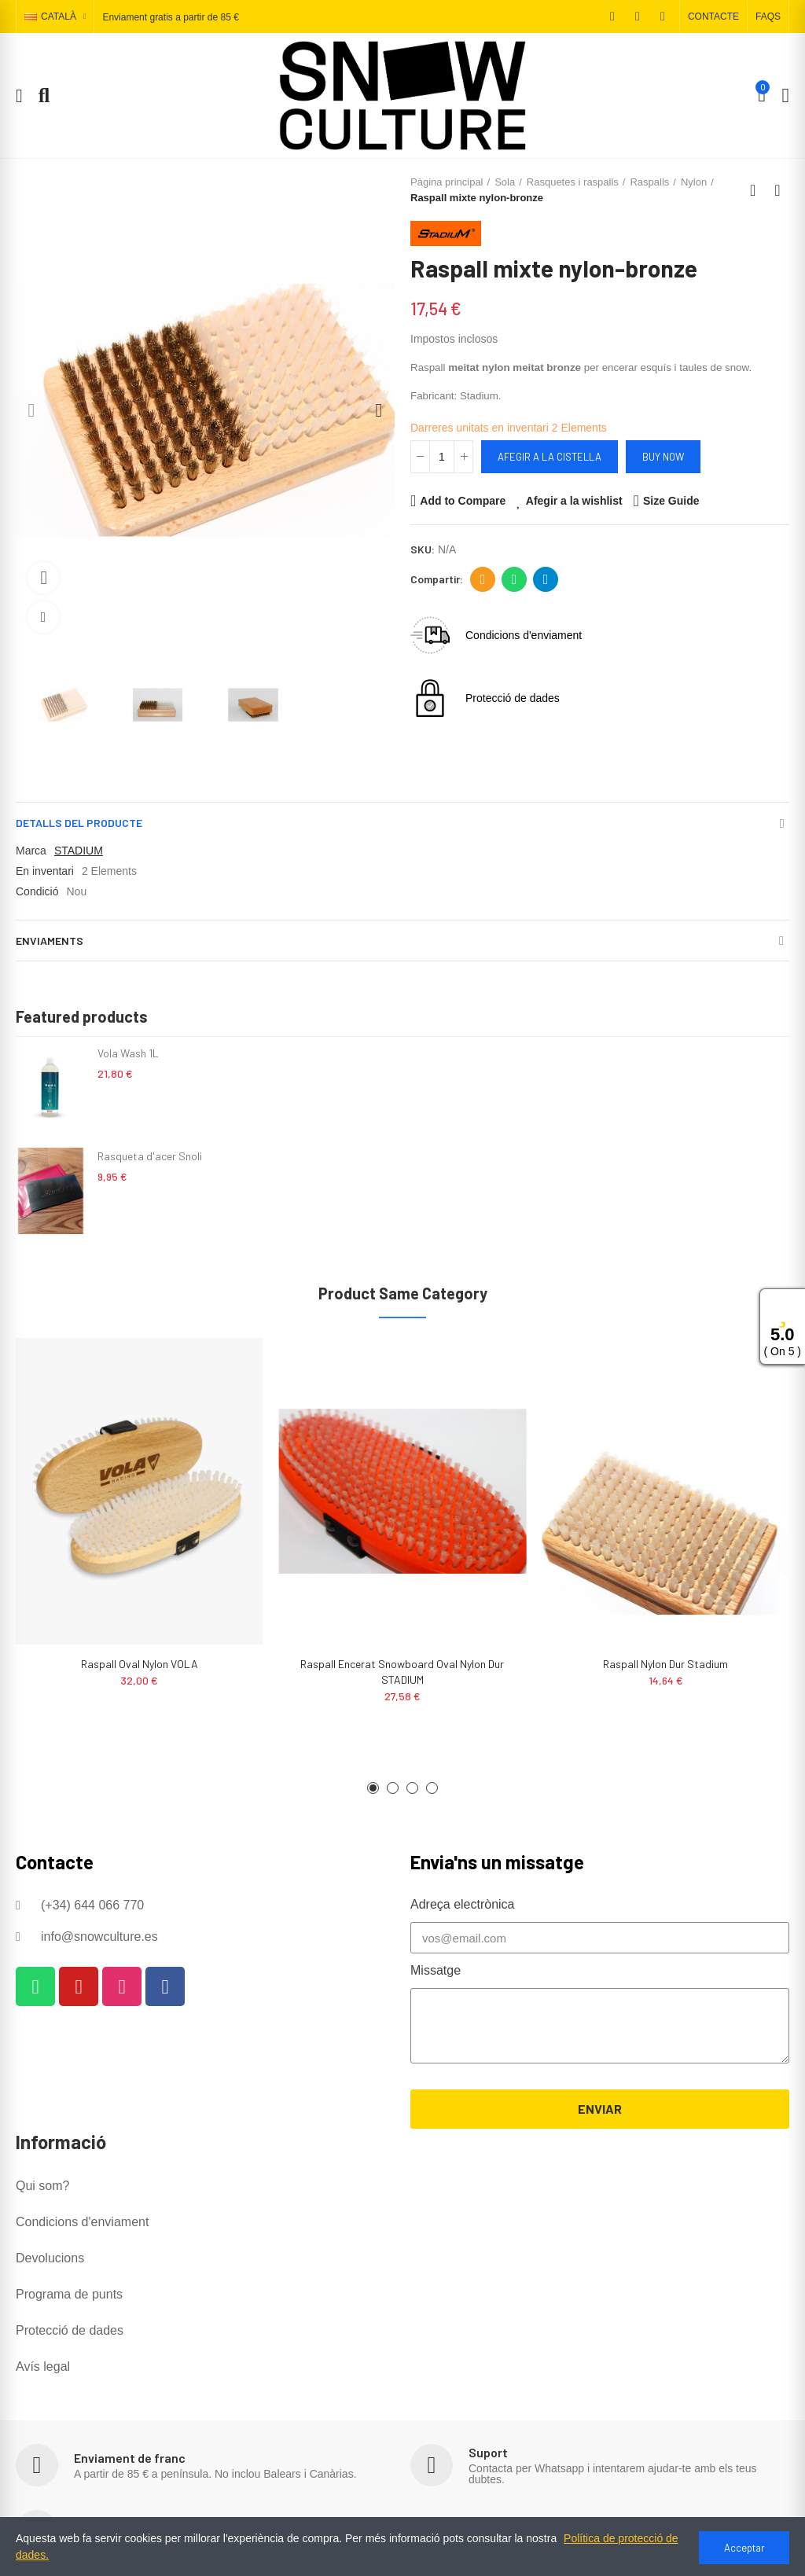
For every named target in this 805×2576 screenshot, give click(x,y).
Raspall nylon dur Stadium (665, 1663)
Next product (777, 190)
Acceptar (744, 2547)
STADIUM (78, 850)
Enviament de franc (130, 2457)
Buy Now (663, 456)
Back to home (758, 190)
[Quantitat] (441, 456)
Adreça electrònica (483, 579)
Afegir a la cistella (549, 456)
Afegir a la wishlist (574, 500)
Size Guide (671, 500)
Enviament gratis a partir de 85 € (170, 17)
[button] (713, 16)
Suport (488, 2452)
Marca (31, 850)
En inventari (45, 871)
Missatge (435, 1970)
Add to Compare (462, 500)
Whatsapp (514, 579)
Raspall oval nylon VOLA (139, 1663)
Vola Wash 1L (128, 1053)
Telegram (546, 579)
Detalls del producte (79, 822)
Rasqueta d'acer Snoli (149, 1156)
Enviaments (49, 940)
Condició (37, 891)
